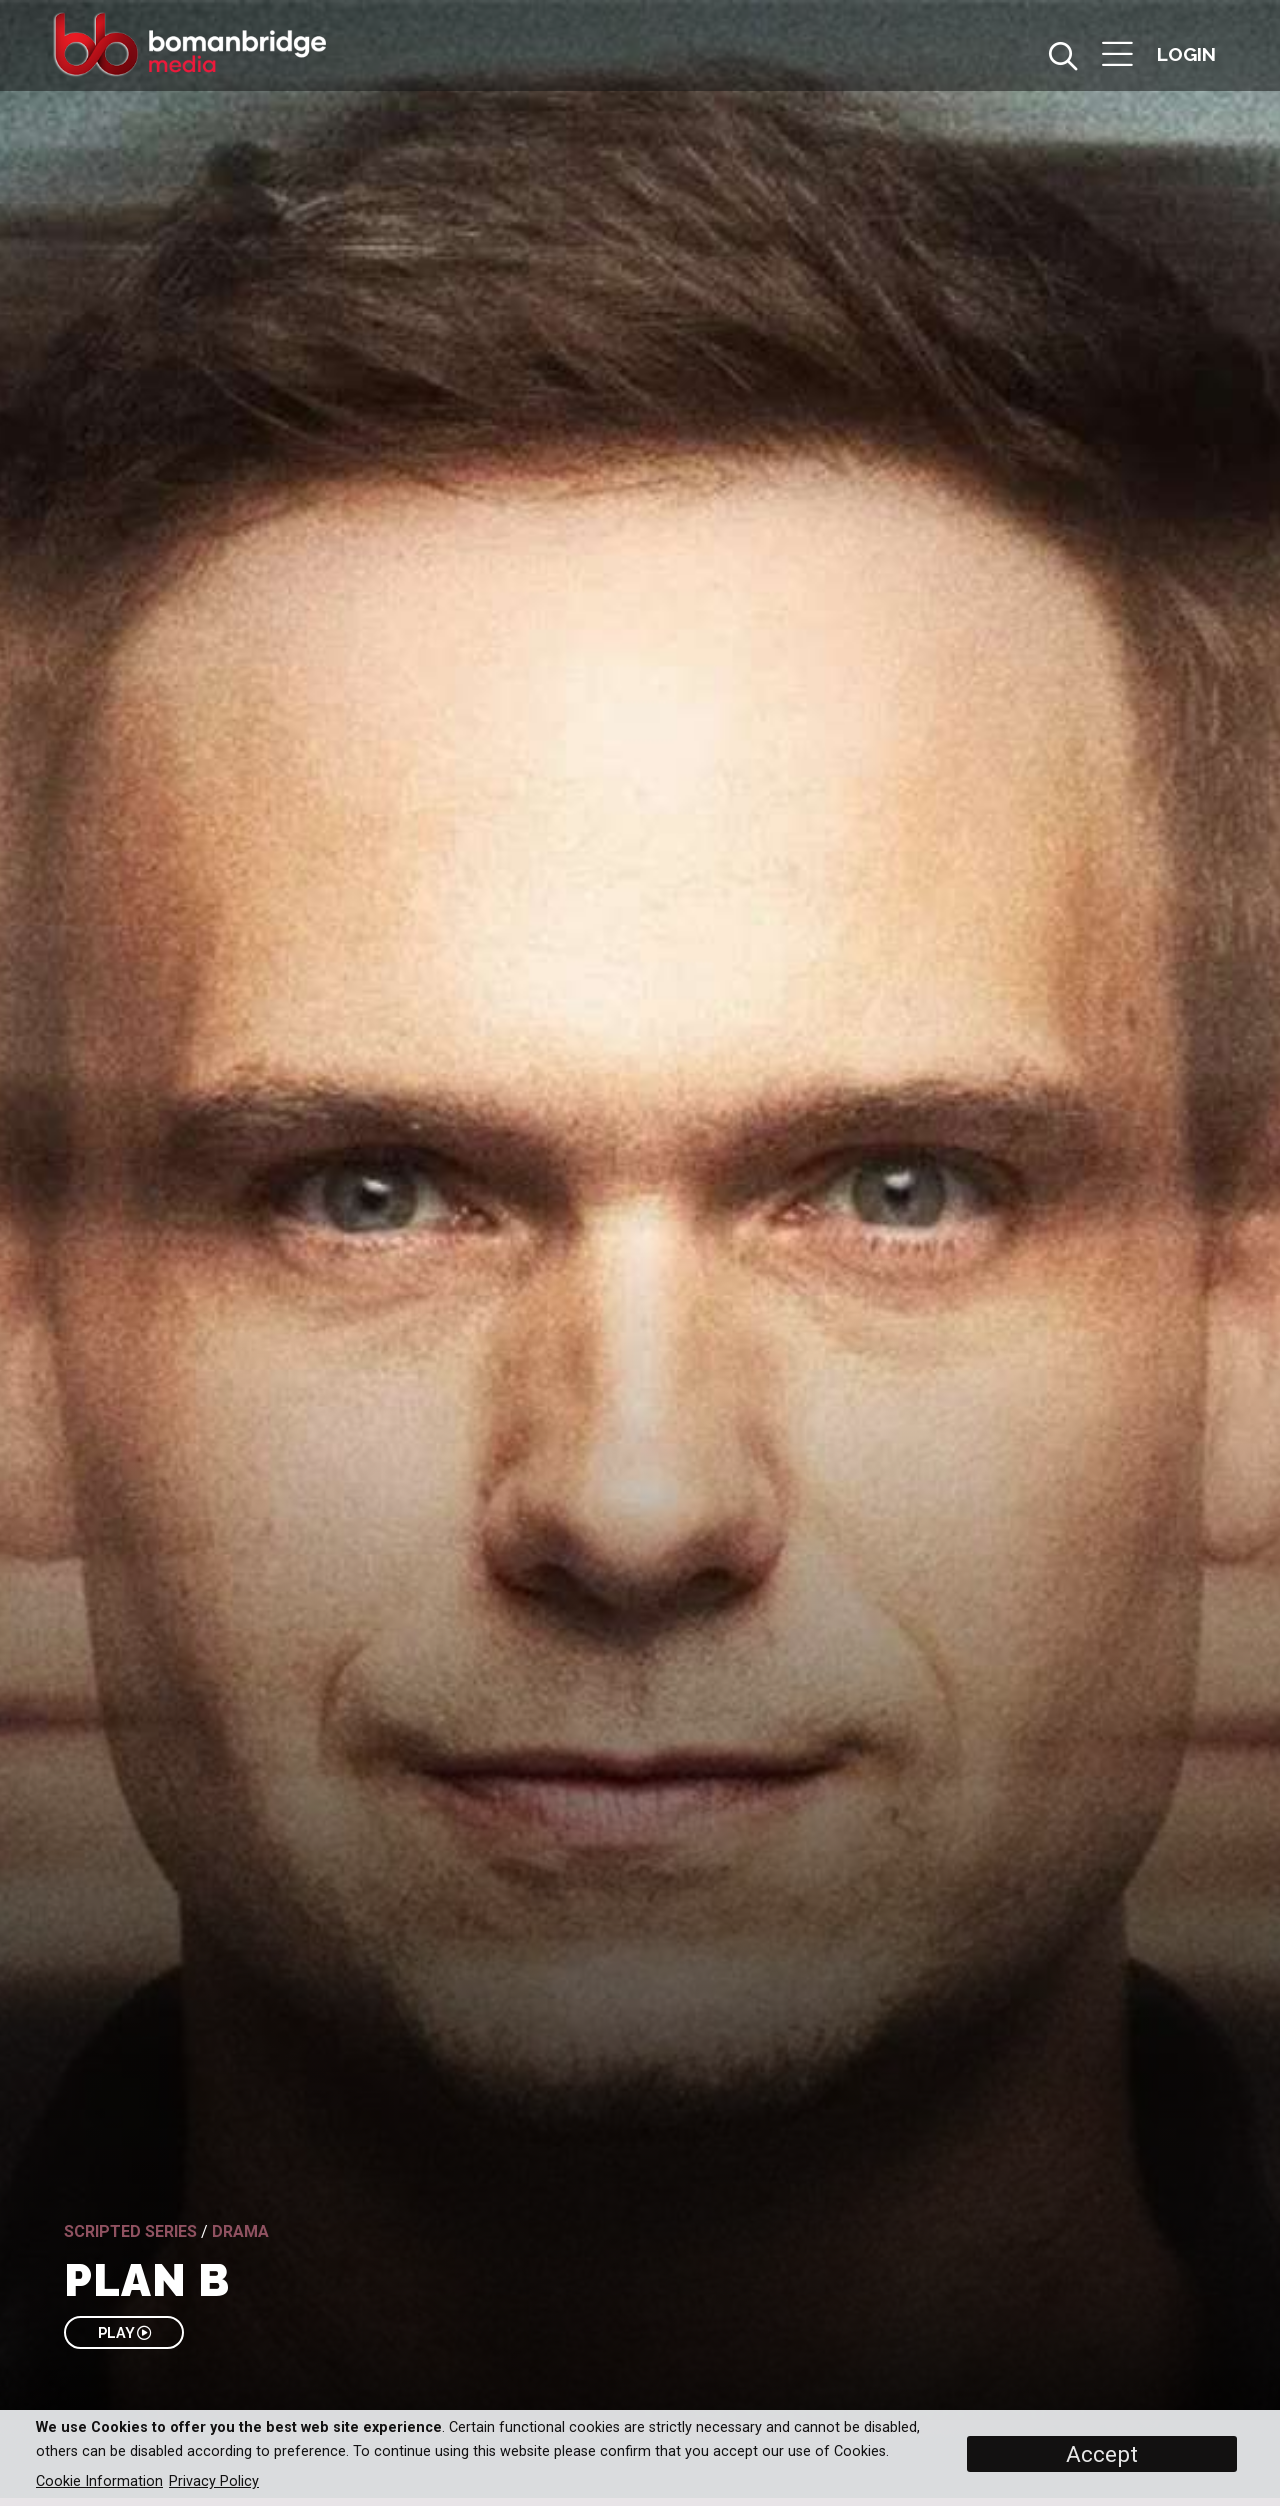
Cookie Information (99, 2481)
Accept (1102, 2454)
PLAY (124, 2332)
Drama (240, 2231)
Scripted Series (130, 2231)
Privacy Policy (214, 2481)
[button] (1117, 56)
